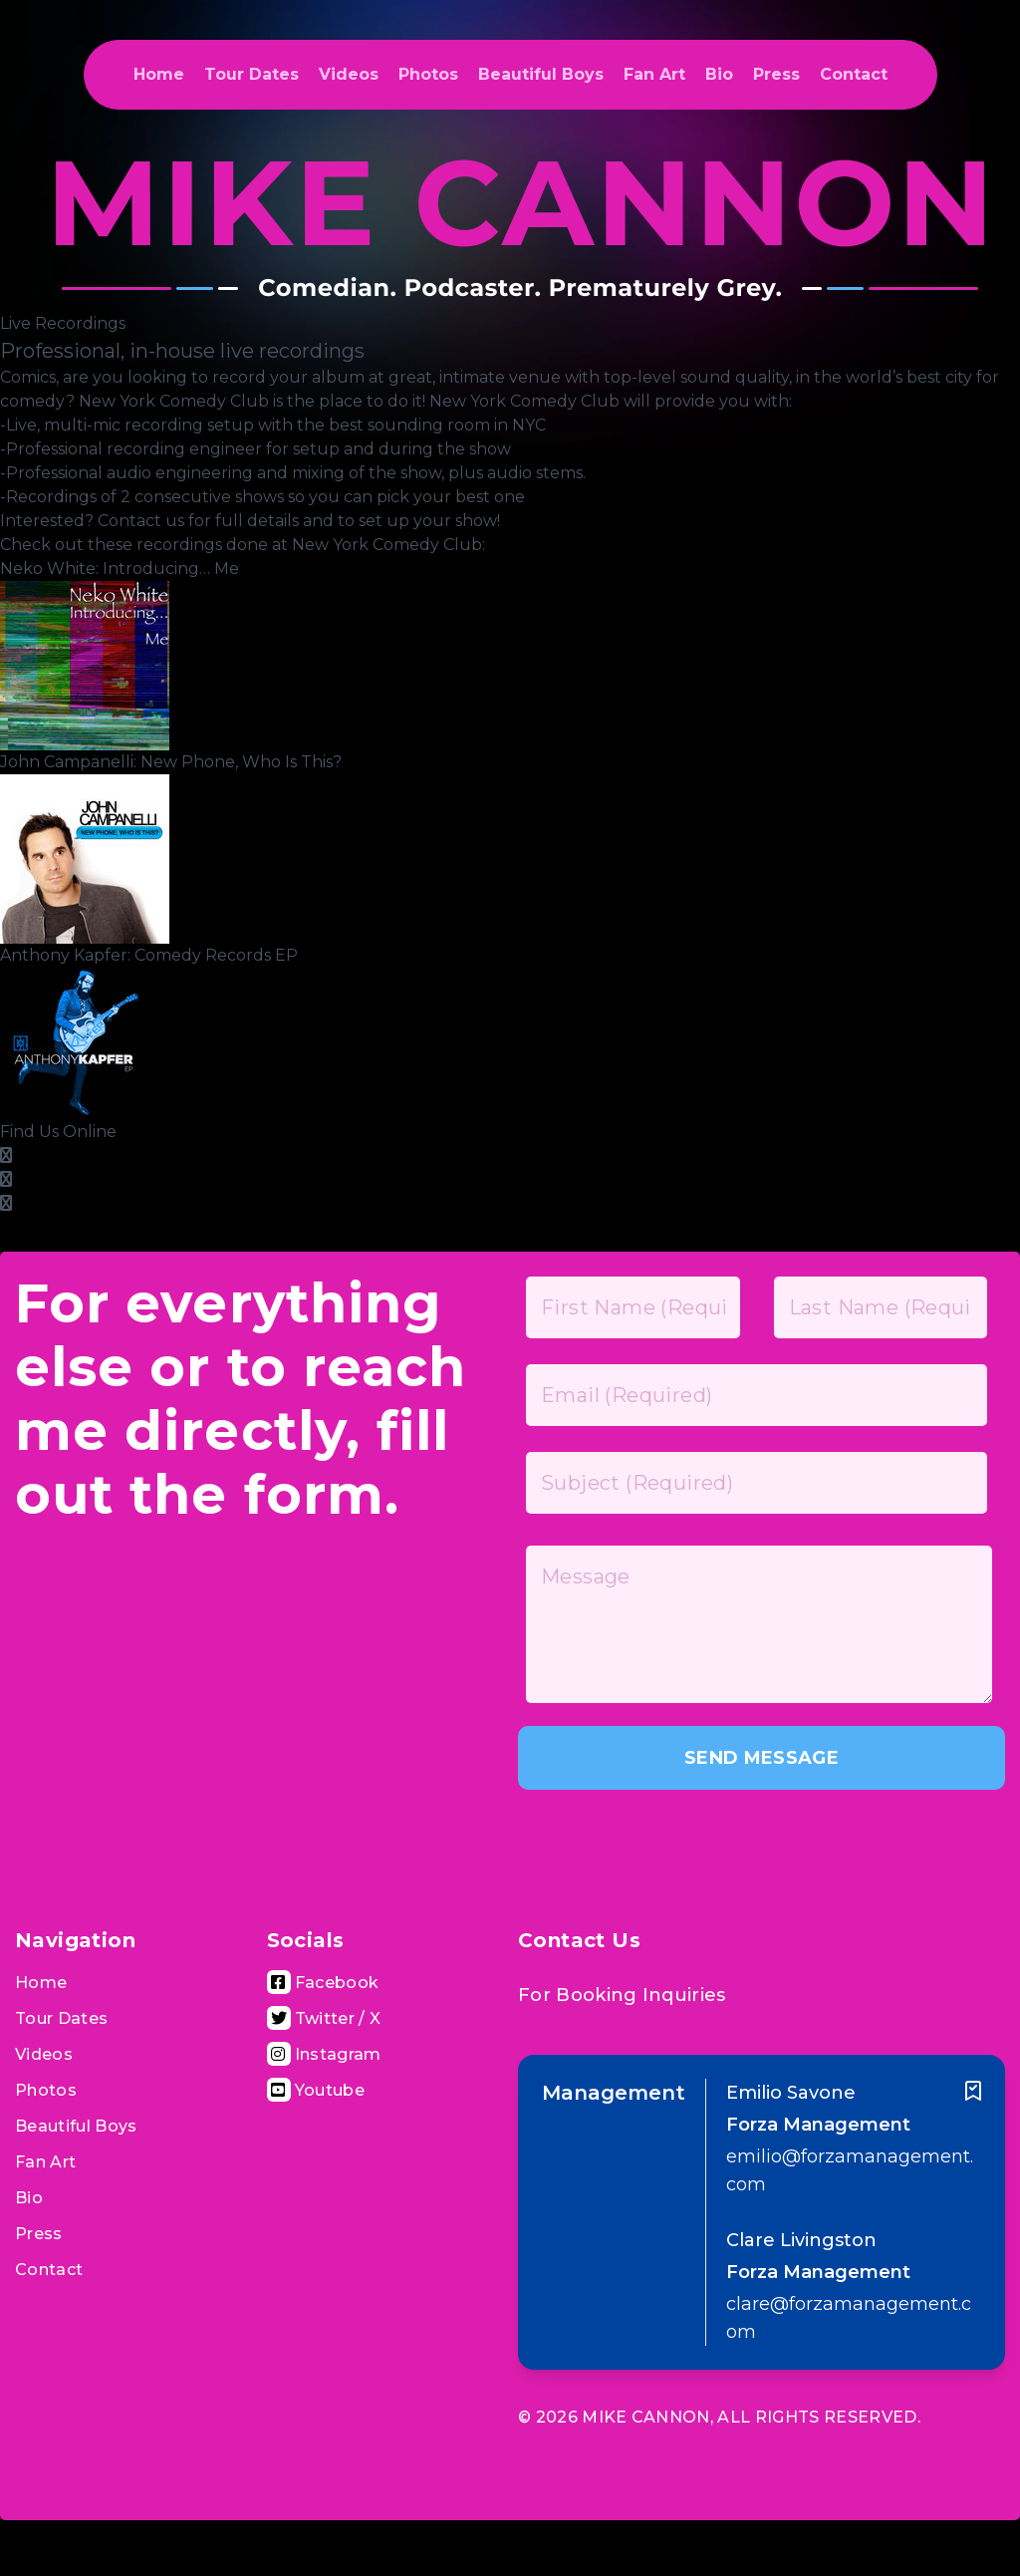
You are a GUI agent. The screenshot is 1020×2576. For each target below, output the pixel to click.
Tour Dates (251, 74)
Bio (719, 74)
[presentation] (669, 1842)
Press (776, 74)
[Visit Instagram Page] (324, 2054)
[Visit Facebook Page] (323, 1982)
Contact (854, 74)
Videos (349, 74)
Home (158, 74)
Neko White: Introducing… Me (119, 568)
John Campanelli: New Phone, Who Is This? (171, 761)
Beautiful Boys (541, 74)
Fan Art (654, 74)
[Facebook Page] (6, 1155)
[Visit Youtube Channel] (316, 2090)
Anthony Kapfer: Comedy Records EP (149, 955)
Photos (428, 74)
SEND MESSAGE (761, 1758)
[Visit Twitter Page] (324, 2018)
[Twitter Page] (6, 1203)
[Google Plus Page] (6, 1179)
